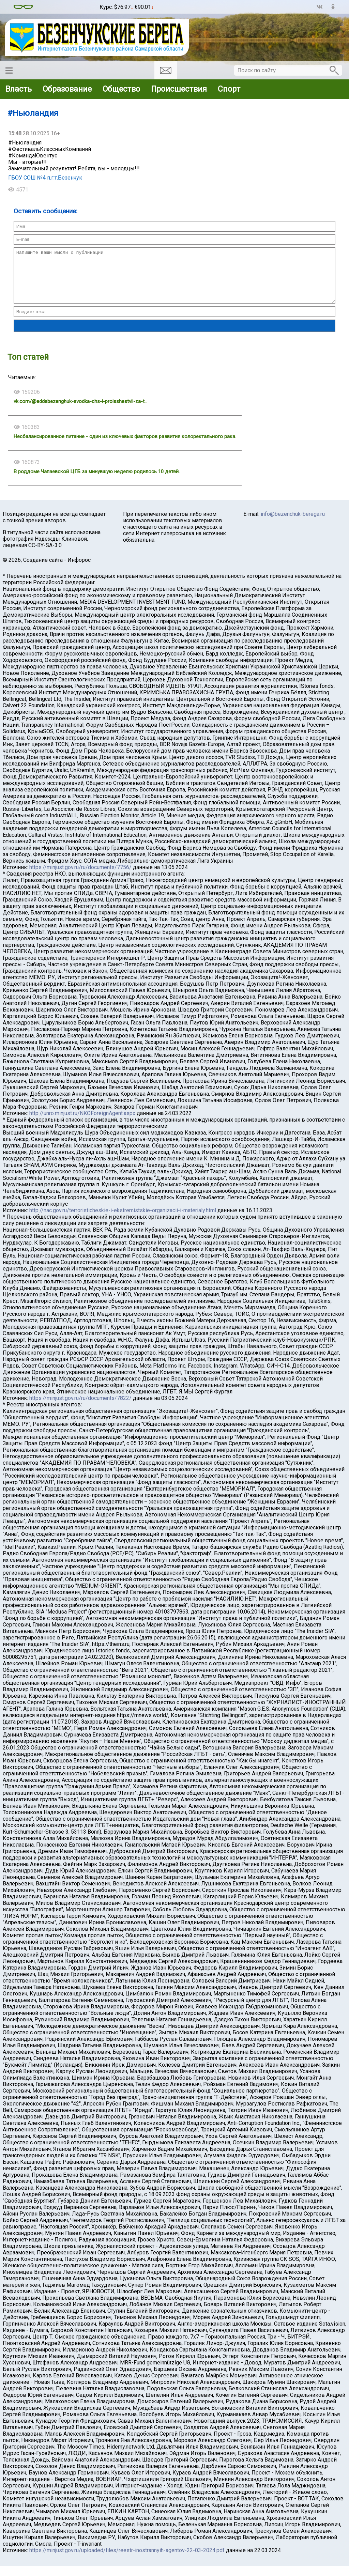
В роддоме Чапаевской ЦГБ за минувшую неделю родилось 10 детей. (97, 482)
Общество (121, 89)
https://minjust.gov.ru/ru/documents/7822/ (80, 1408)
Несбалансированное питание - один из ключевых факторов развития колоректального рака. (125, 447)
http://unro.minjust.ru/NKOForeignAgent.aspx (82, 1123)
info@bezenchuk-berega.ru (293, 524)
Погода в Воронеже (66, 9)
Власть (18, 89)
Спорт (229, 89)
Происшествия (179, 89)
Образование (67, 89)
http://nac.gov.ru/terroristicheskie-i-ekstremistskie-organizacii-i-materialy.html (122, 1220)
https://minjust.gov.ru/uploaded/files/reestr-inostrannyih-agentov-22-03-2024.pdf (127, 2560)
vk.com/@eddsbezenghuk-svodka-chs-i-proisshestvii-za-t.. (80, 411)
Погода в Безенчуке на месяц (66, 3)
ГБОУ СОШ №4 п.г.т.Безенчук (45, 177)
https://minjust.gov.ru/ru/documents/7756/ (80, 877)
